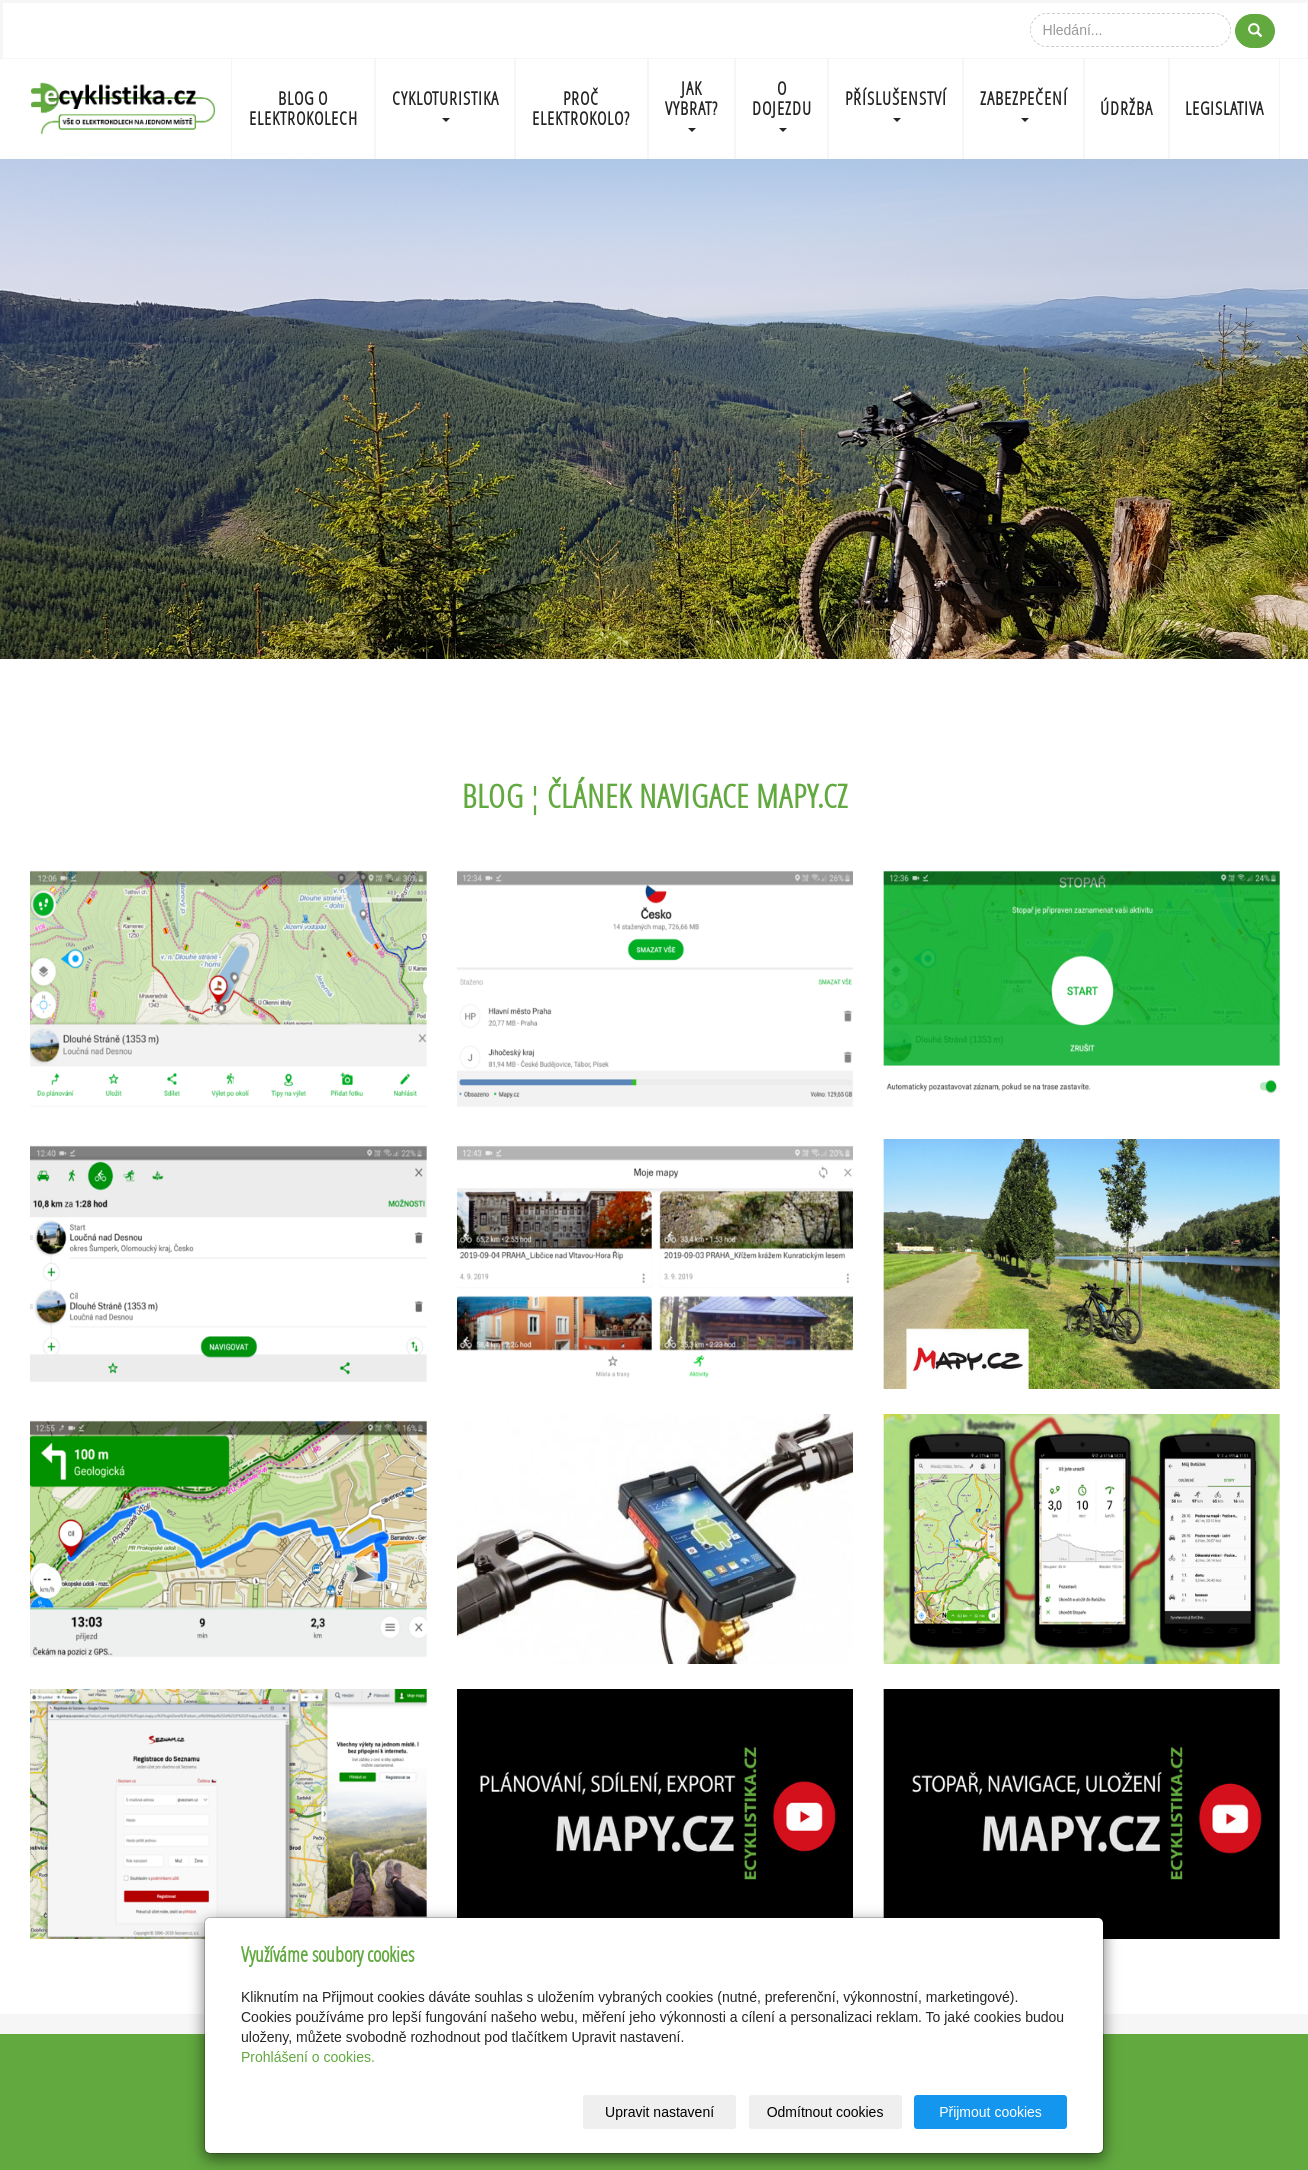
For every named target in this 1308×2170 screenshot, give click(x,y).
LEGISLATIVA (1224, 108)
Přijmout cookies (990, 2112)
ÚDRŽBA (1126, 108)
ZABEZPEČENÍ (1024, 104)
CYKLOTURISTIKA (445, 104)
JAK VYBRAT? (691, 104)
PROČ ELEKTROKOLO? (581, 108)
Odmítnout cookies (825, 2112)
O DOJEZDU (782, 104)
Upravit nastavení (659, 2112)
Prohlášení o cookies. (308, 2057)
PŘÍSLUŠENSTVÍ (896, 104)
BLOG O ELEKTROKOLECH (303, 108)
